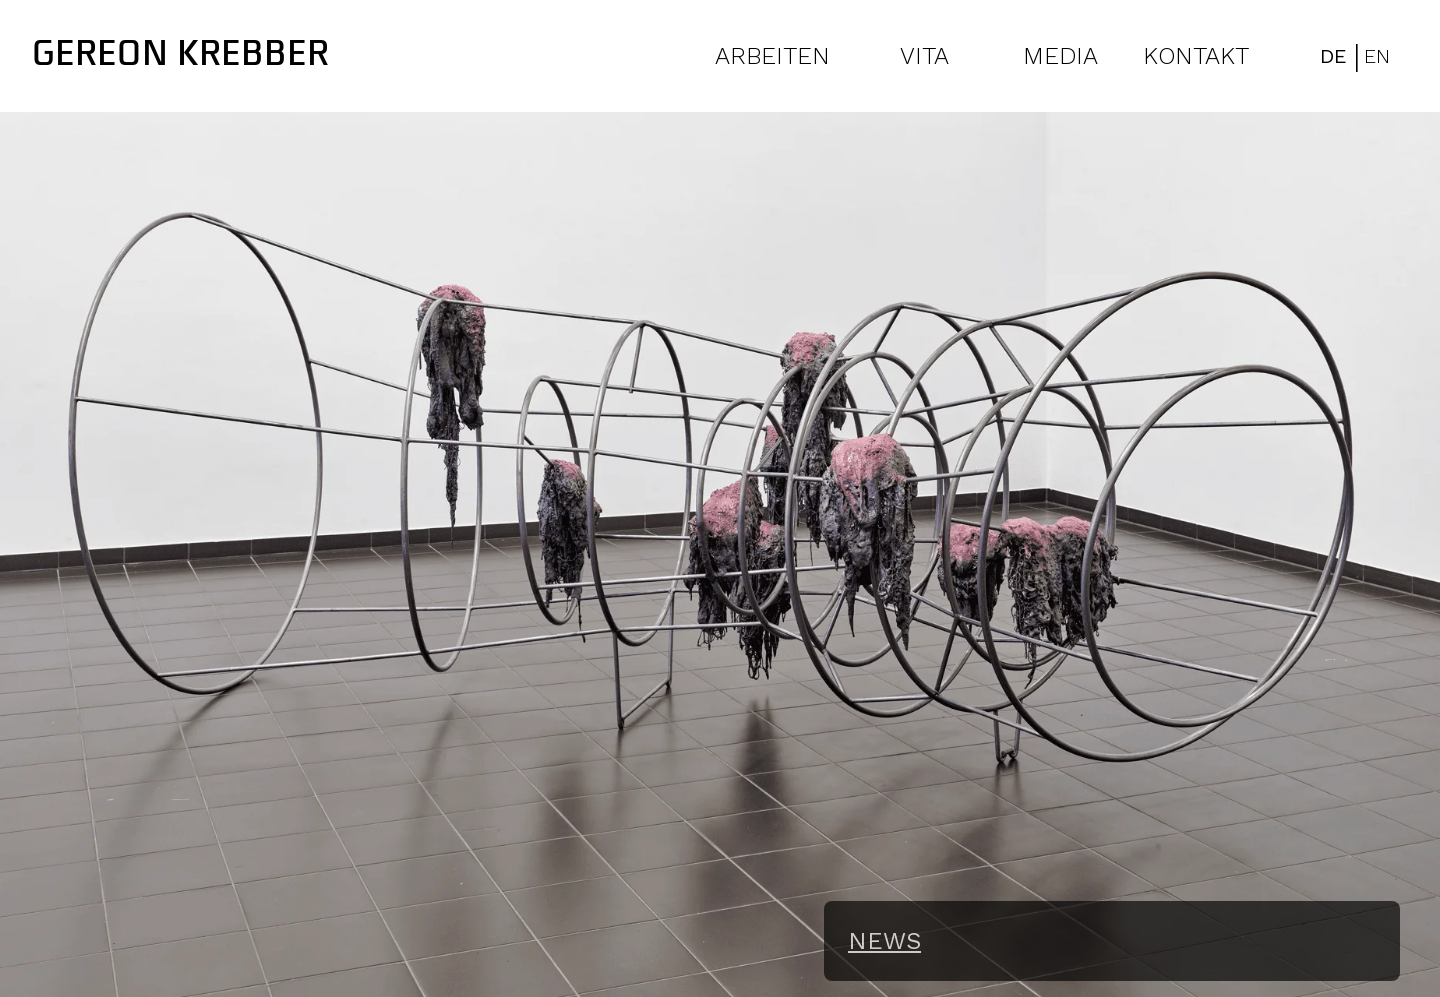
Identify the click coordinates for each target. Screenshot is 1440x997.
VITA (924, 56)
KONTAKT (1196, 56)
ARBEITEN (772, 56)
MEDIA (1060, 56)
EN (1377, 56)
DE (1333, 56)
